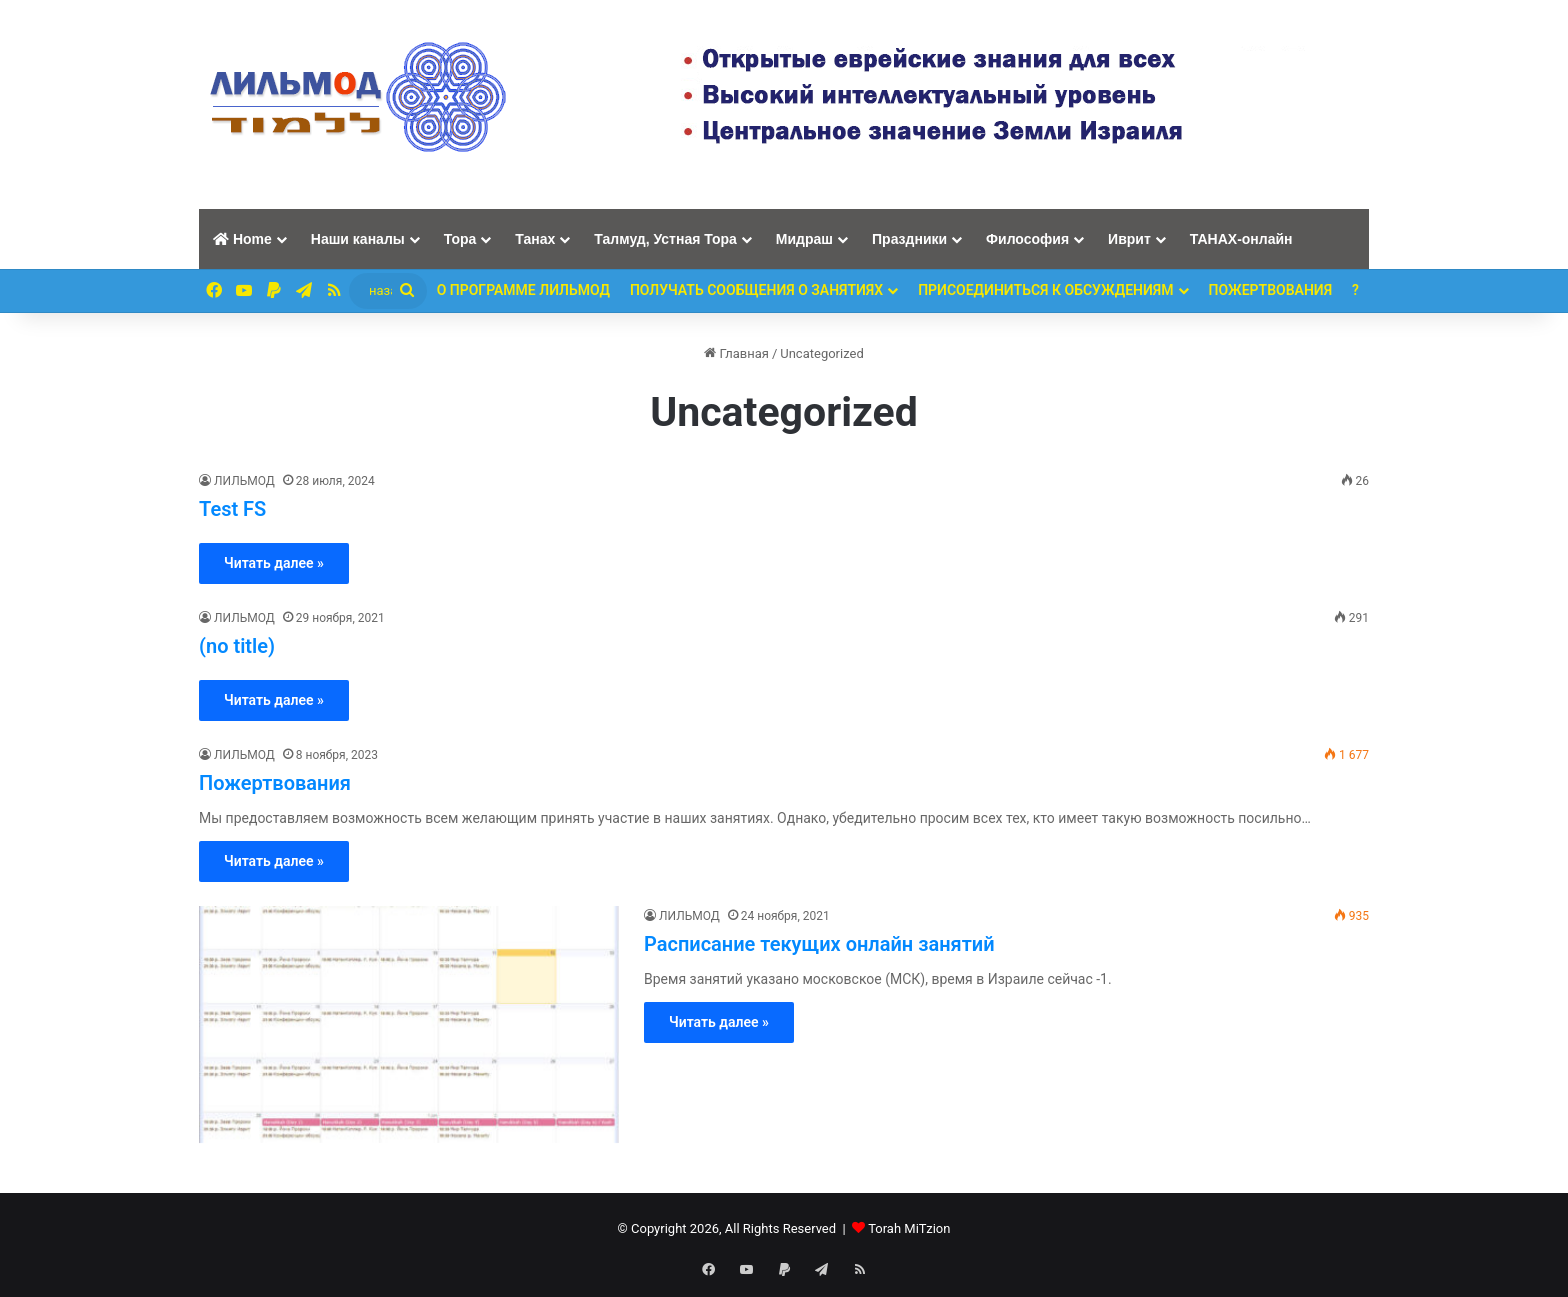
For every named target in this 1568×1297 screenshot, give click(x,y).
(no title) (237, 646)
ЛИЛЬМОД (244, 481)
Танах (535, 239)
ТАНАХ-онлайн (1241, 239)
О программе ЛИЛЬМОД (523, 290)
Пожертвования (275, 783)
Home (242, 239)
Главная (736, 353)
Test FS (232, 509)
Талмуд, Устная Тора (665, 239)
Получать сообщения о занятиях (756, 290)
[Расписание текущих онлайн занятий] (409, 1024)
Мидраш (804, 239)
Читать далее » (274, 563)
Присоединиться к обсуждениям (1045, 290)
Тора (460, 239)
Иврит (1129, 239)
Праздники (909, 239)
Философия (1027, 239)
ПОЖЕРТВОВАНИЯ (1271, 290)
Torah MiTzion (909, 1228)
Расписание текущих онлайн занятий (819, 944)
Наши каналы (358, 239)
